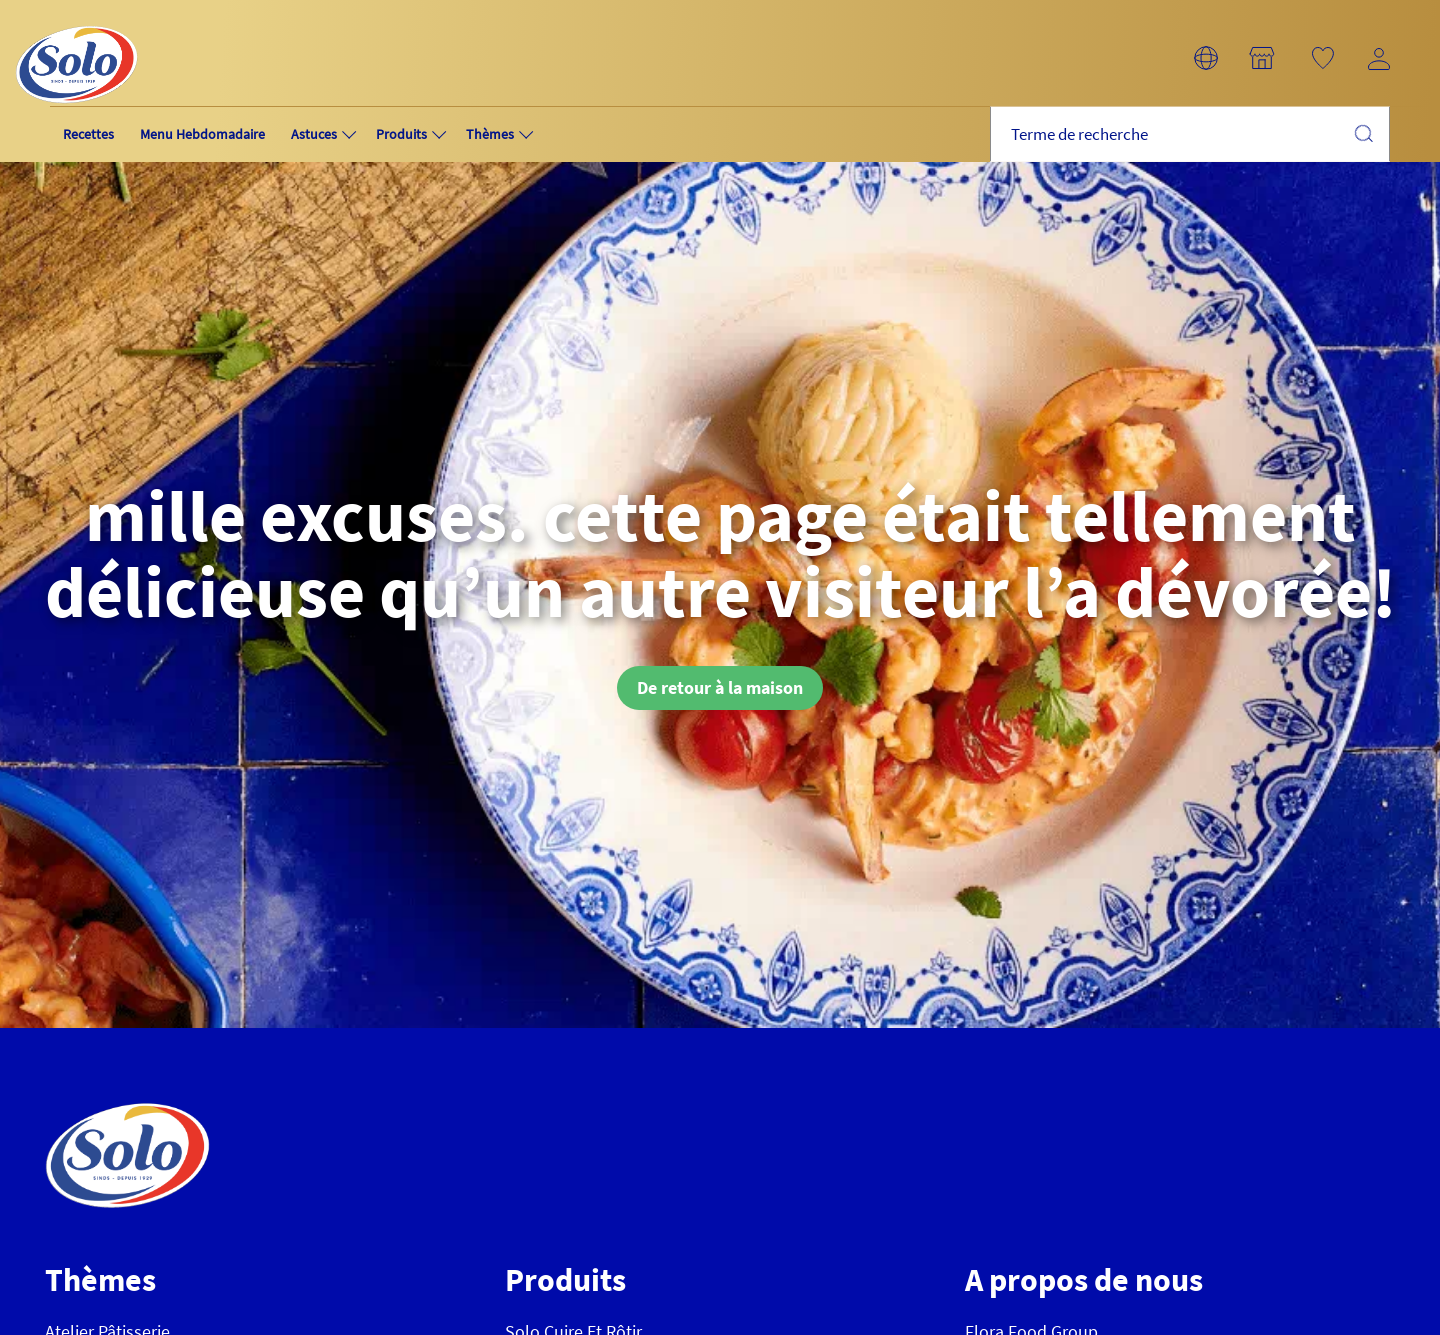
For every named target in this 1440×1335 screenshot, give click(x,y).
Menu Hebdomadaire (202, 134)
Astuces (314, 134)
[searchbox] (1190, 134)
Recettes (88, 134)
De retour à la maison (720, 687)
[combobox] (1190, 134)
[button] (1206, 58)
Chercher (1363, 133)
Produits (401, 134)
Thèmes (490, 134)
